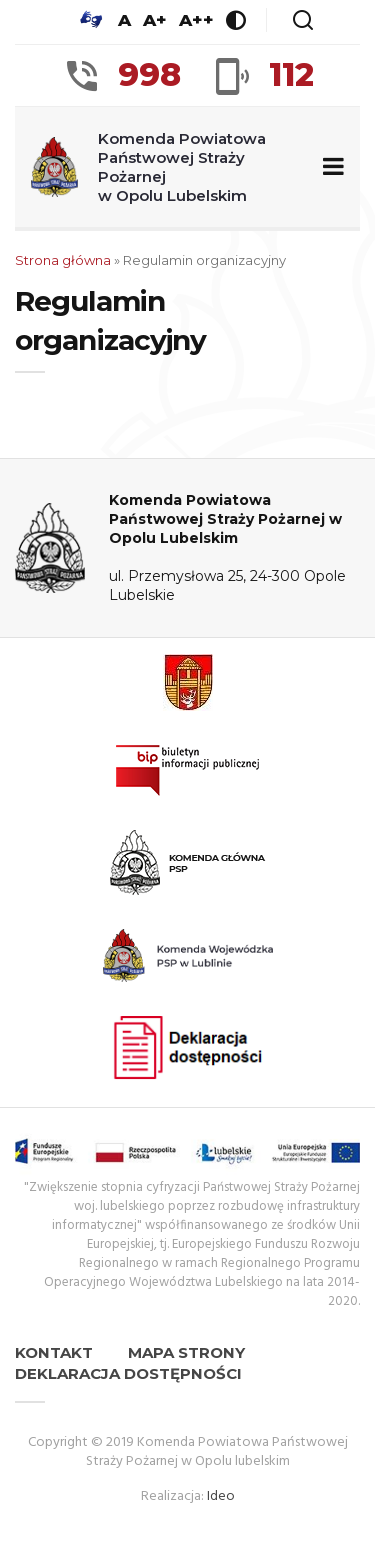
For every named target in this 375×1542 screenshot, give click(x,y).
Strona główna (63, 260)
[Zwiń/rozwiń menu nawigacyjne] (329, 167)
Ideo (221, 1496)
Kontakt (54, 1352)
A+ (155, 20)
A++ (196, 20)
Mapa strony (186, 1352)
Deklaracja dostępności (128, 1373)
